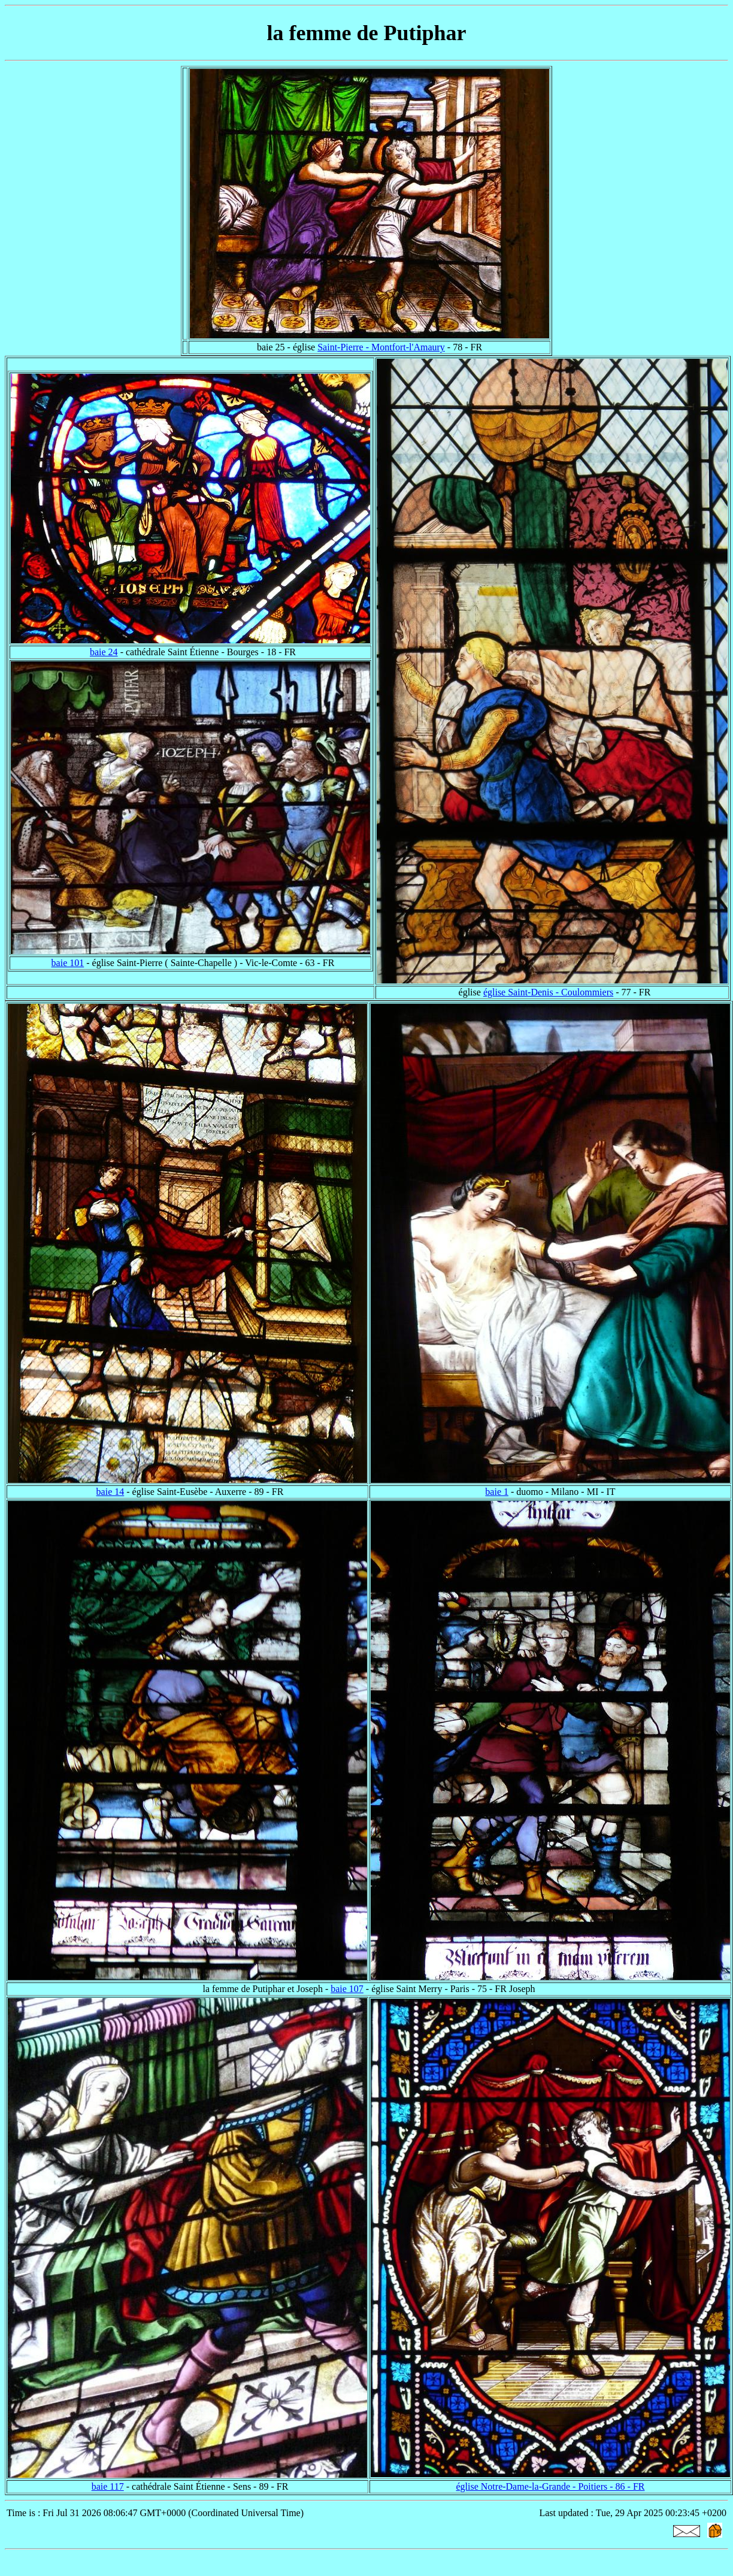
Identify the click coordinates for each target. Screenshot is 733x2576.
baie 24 (104, 652)
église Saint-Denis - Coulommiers (548, 992)
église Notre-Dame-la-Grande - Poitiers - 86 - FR (550, 2486)
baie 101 (68, 963)
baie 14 (110, 1492)
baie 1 (496, 1492)
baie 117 (108, 2486)
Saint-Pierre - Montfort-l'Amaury (381, 347)
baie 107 (347, 1989)
